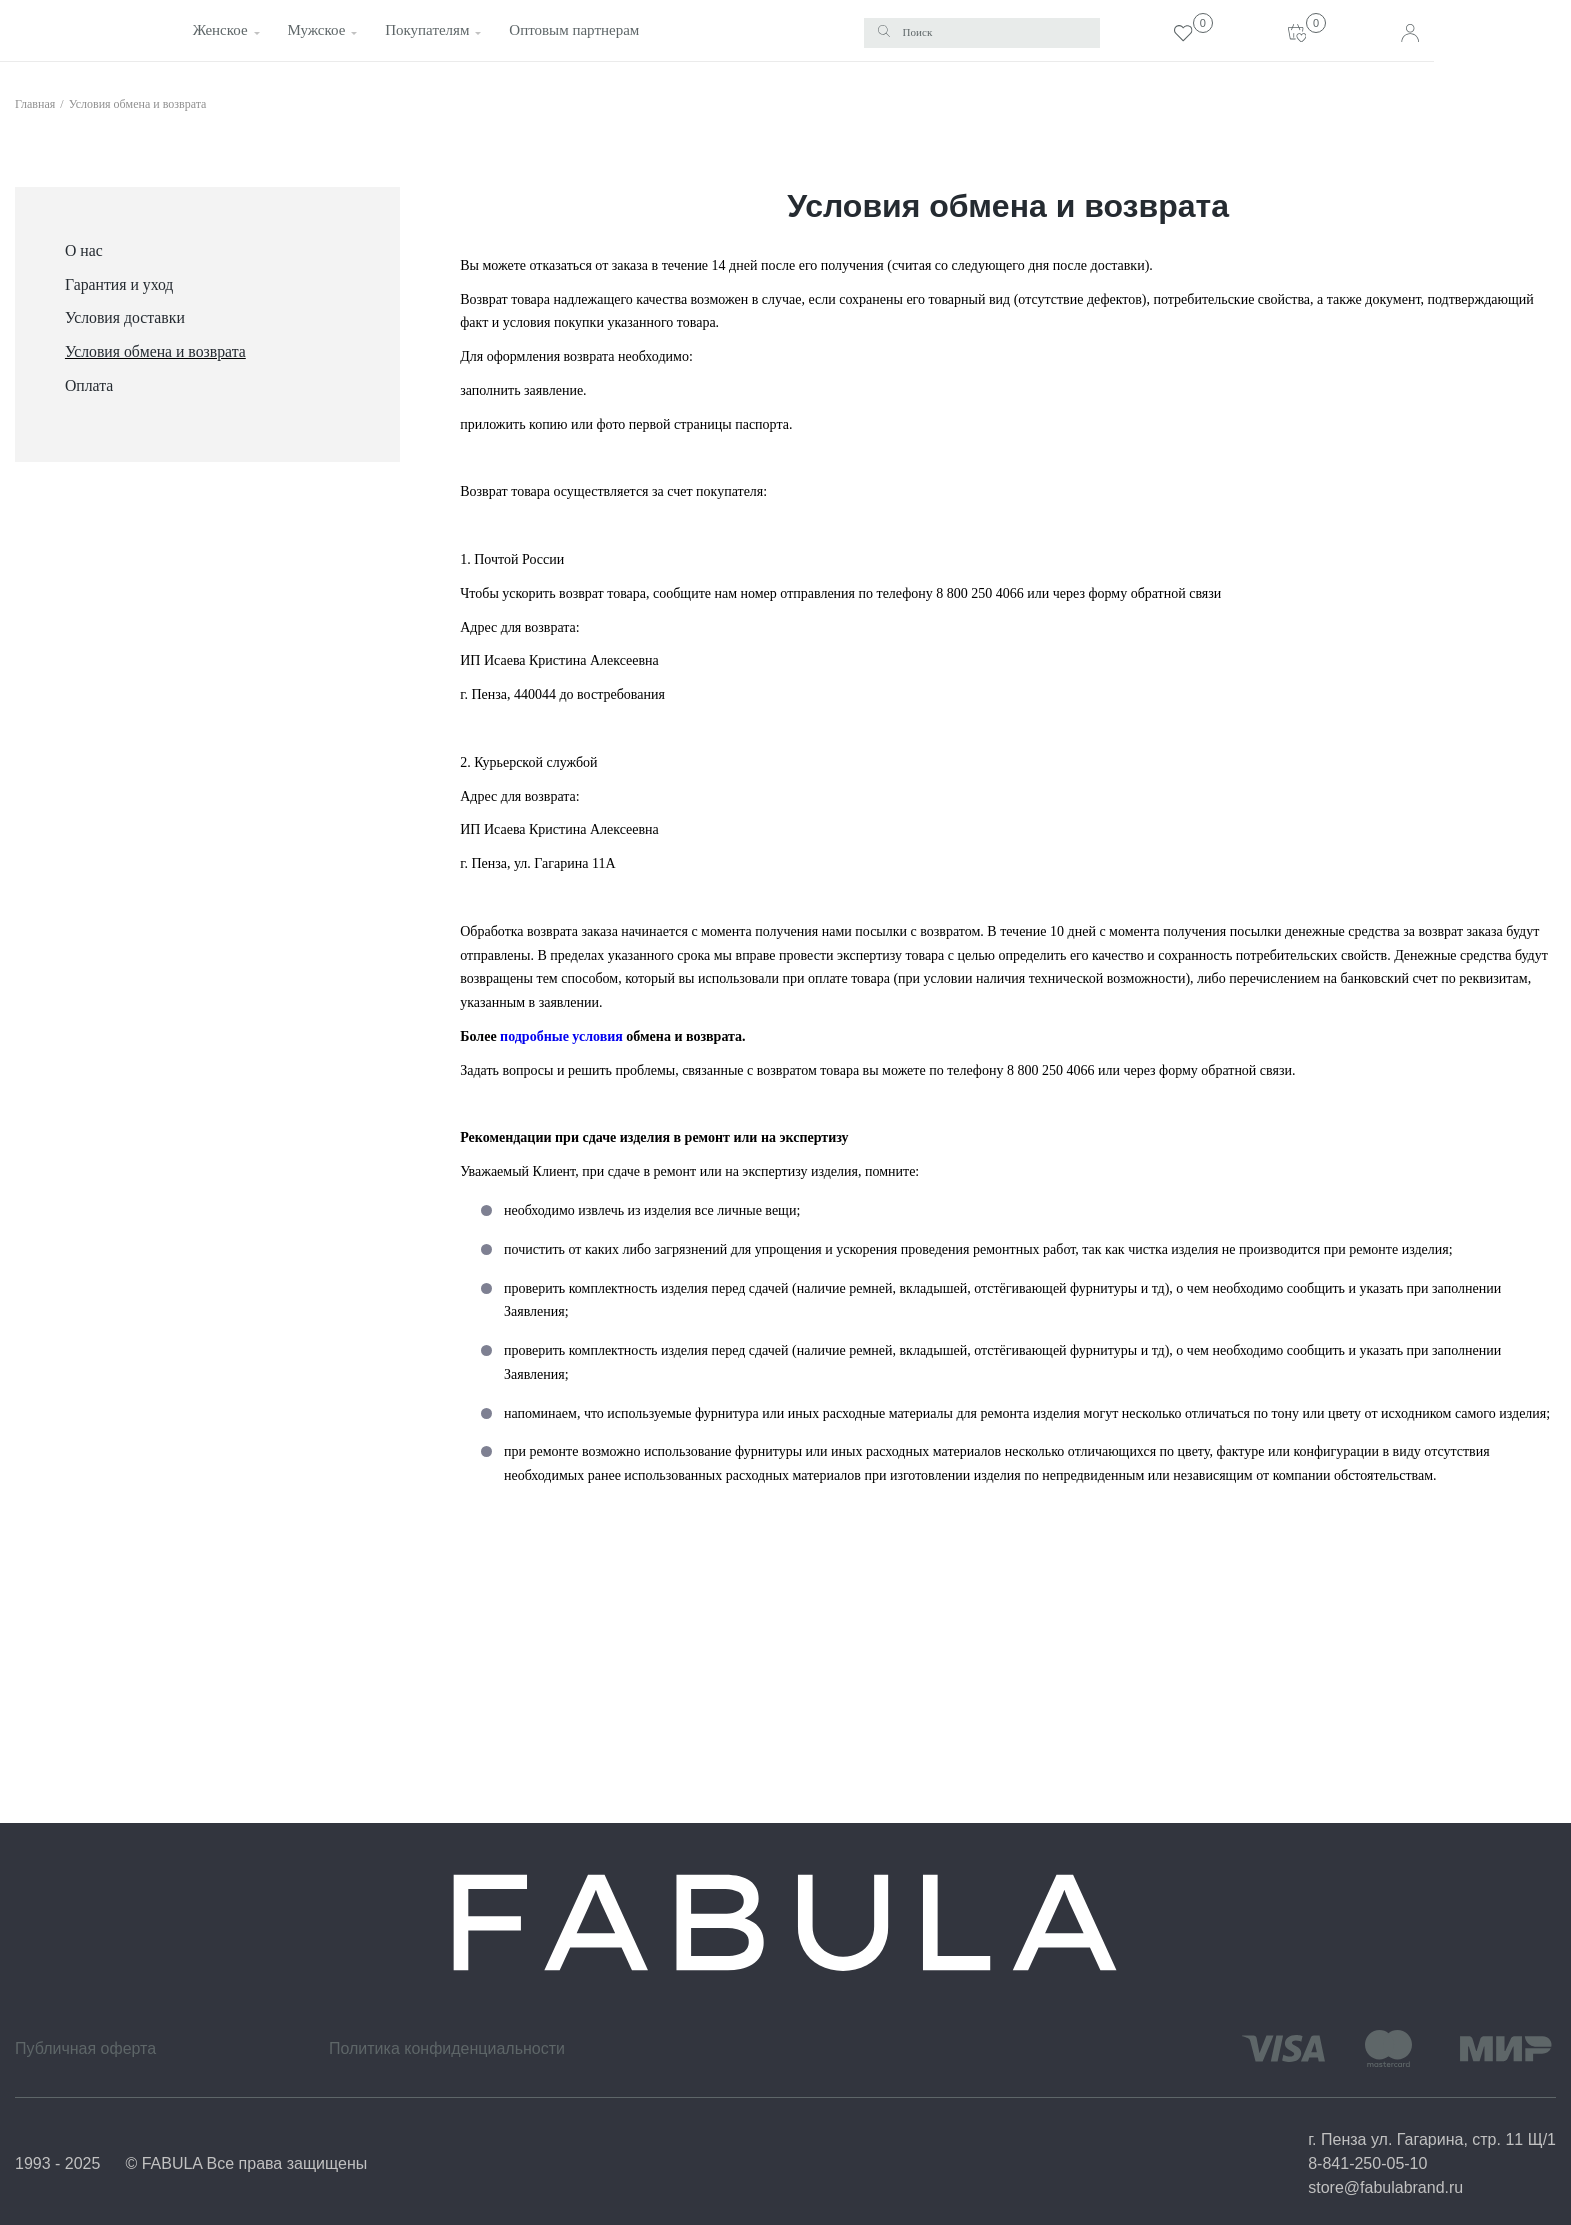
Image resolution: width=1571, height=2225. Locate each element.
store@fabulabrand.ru (1385, 2187)
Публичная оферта (85, 2048)
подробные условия (561, 1035)
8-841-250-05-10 (1367, 2163)
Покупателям (422, 30)
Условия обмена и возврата (138, 103)
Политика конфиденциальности (447, 2048)
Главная (35, 103)
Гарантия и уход (119, 283)
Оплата (89, 384)
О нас (84, 249)
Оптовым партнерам (568, 30)
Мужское (312, 30)
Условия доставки (125, 317)
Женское (216, 30)
